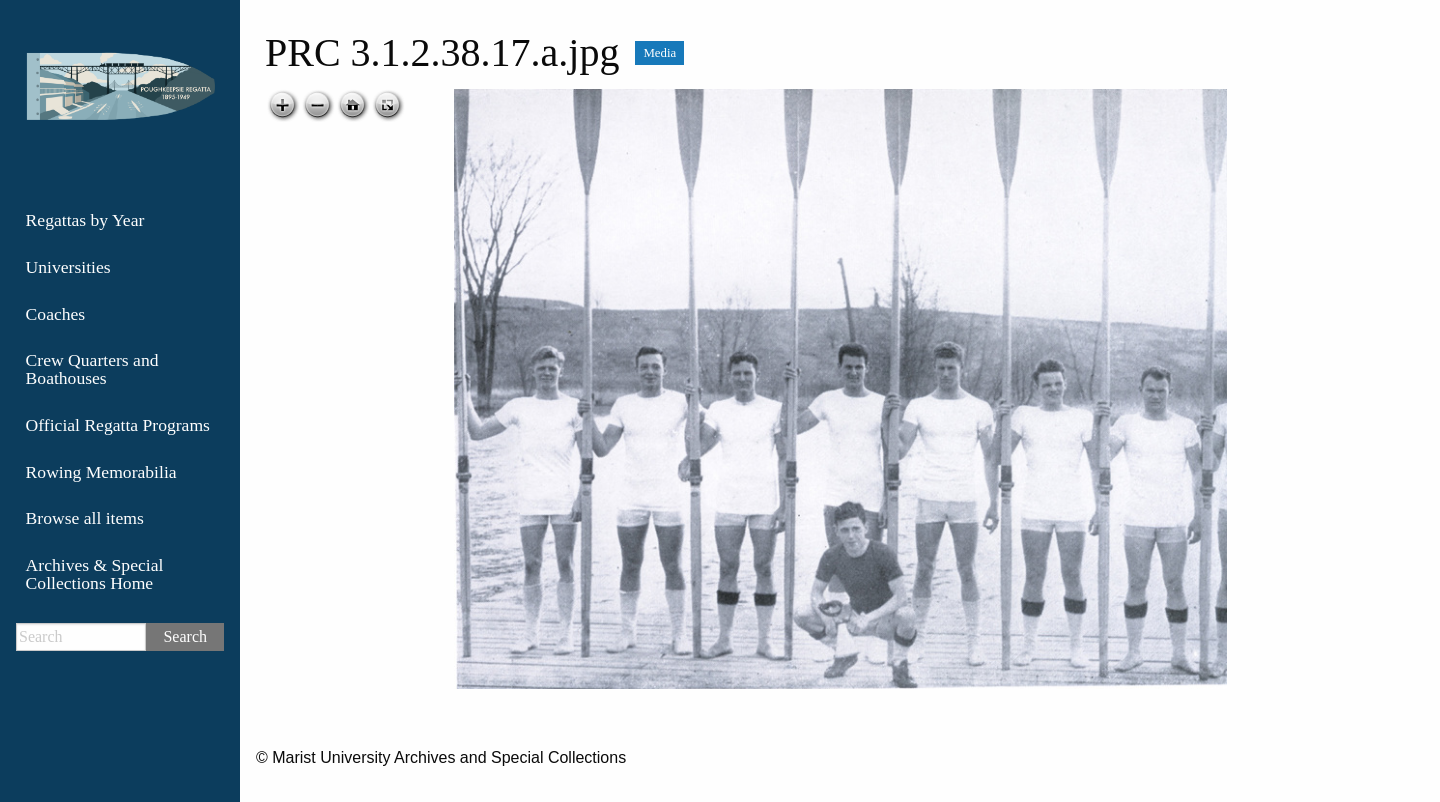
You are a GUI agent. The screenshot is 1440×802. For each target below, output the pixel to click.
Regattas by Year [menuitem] (85, 220)
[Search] (81, 637)
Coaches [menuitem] (56, 314)
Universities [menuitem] (68, 267)
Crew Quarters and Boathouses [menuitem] (92, 369)
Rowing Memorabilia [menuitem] (101, 472)
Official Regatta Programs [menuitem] (118, 425)
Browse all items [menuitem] (85, 518)
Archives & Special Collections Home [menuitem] (95, 574)
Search (185, 636)
